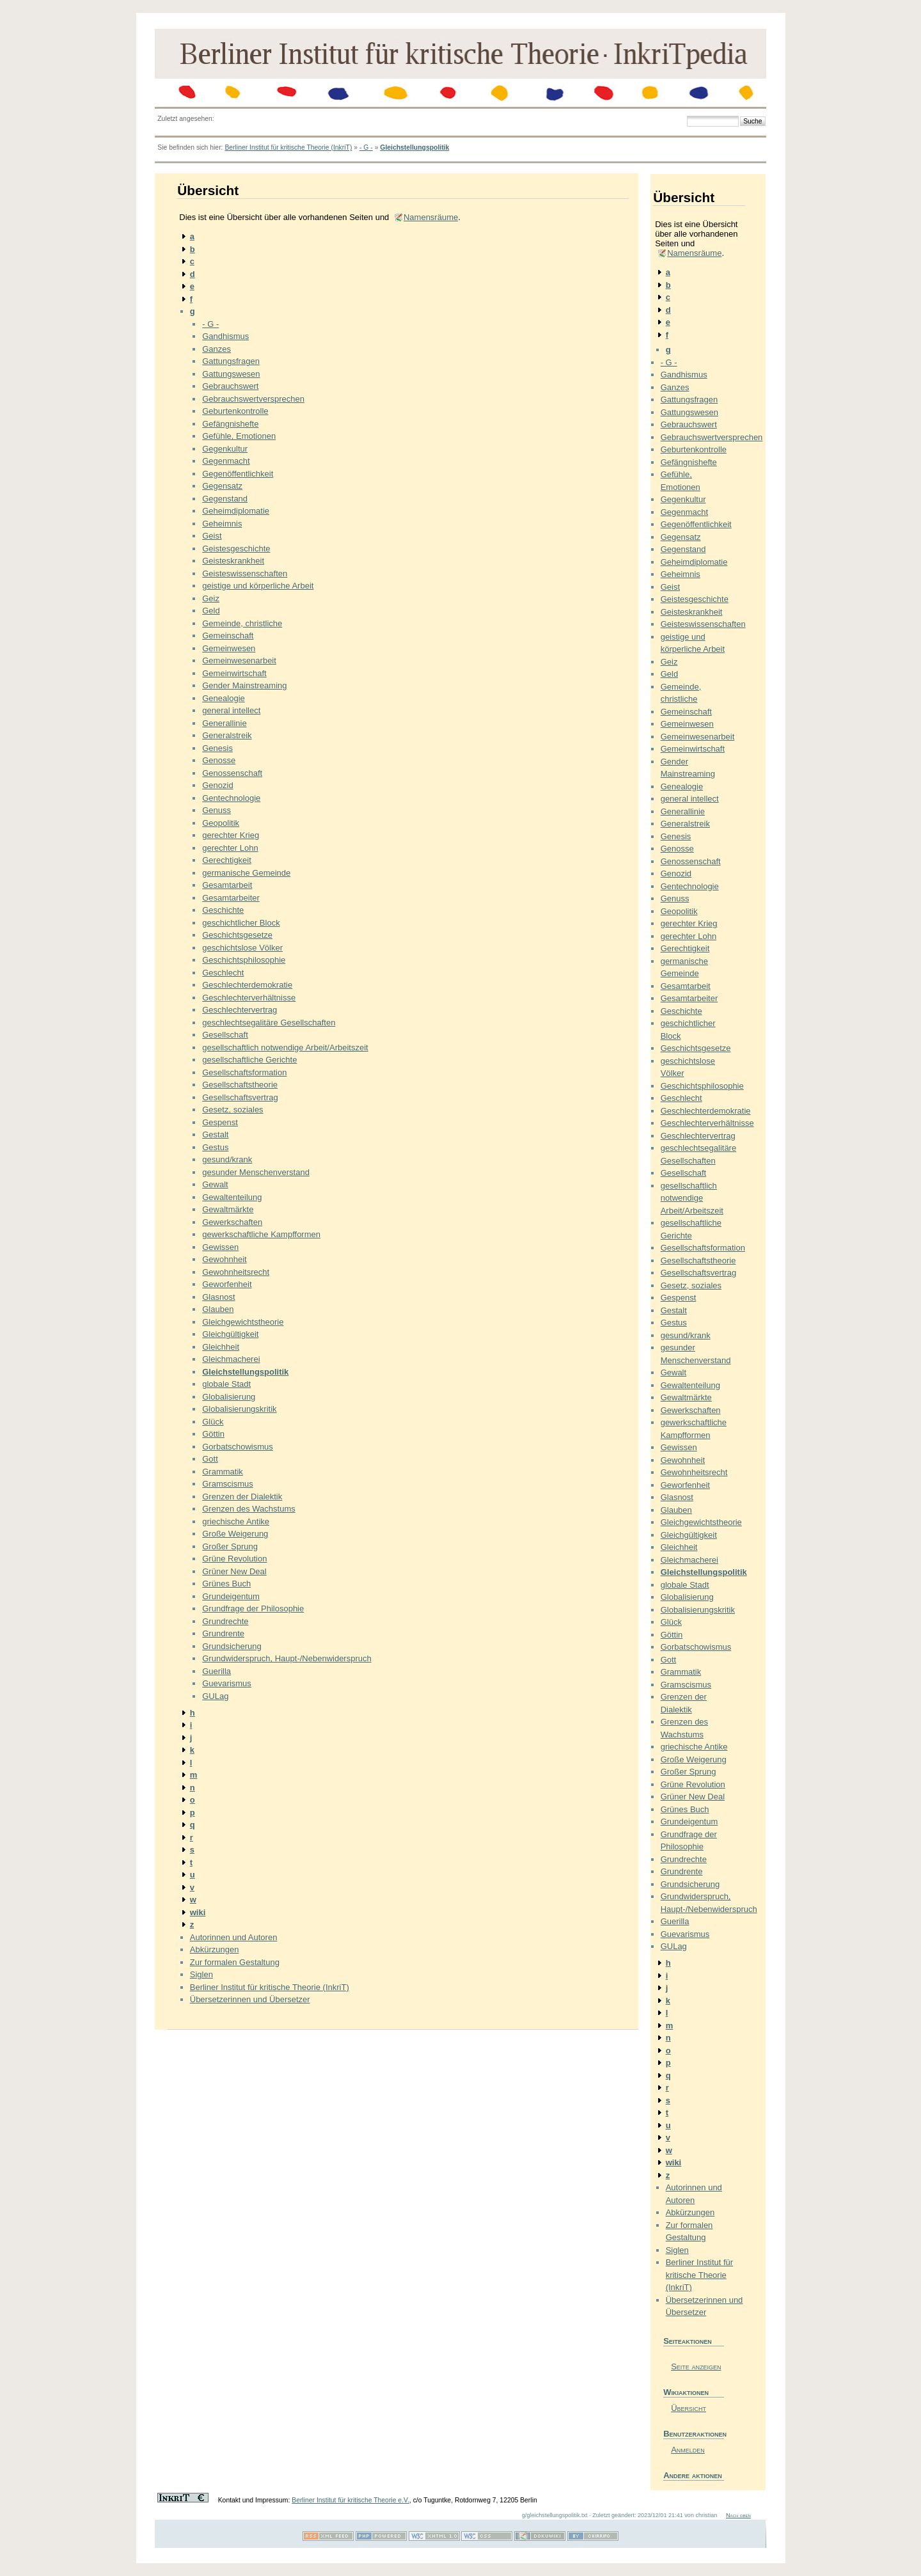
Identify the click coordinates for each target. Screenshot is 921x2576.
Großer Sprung (230, 1546)
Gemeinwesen (228, 648)
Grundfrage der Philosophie (253, 1608)
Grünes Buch (226, 1583)
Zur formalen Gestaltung (234, 1962)
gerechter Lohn (230, 848)
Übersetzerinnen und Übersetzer (250, 1999)
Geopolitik (220, 823)
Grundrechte (225, 1621)
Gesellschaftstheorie (240, 1084)
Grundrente (223, 1633)
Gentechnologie (231, 798)
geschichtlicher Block (240, 923)
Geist (211, 536)
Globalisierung (228, 1397)
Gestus (215, 1147)
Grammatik (222, 1471)
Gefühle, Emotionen (239, 436)
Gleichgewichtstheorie (242, 1322)
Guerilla (216, 1671)
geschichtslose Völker (242, 947)
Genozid (217, 785)
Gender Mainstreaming (244, 685)
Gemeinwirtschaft (234, 673)
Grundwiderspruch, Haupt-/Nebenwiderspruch (286, 1658)
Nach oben (738, 2515)
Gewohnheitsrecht (235, 1272)
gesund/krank (227, 1159)
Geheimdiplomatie (235, 511)
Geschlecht (223, 972)
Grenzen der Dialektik (242, 1496)
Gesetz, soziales (232, 1109)
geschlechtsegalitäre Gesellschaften (268, 1022)
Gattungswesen (231, 374)
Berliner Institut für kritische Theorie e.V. (350, 2500)
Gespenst (220, 1122)
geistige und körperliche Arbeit (257, 585)
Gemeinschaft (227, 635)
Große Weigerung (235, 1533)
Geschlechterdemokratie (247, 985)
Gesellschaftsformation (244, 1072)
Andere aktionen (692, 2475)
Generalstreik (226, 735)
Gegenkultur (225, 449)
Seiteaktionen (687, 2341)
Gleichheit (220, 1347)
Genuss (216, 810)
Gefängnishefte (230, 424)
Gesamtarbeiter (231, 898)
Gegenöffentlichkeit (237, 473)
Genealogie (223, 698)
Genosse (218, 760)
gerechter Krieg (230, 835)
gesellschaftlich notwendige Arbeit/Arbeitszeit (285, 1047)
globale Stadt (226, 1384)
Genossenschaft (232, 773)
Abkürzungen (214, 1949)
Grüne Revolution (234, 1558)
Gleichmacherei (231, 1359)
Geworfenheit (226, 1284)
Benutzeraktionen (693, 2433)
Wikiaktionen (686, 2392)
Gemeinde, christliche (242, 623)
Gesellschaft (225, 1034)
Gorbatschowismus (237, 1446)
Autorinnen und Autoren (234, 1937)
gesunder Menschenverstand (256, 1172)
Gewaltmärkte (227, 1209)
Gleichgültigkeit (230, 1334)
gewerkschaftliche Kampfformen (261, 1234)
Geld (210, 610)
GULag (215, 1696)
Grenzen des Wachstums (248, 1508)
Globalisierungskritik (239, 1409)
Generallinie (224, 723)
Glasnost (218, 1297)
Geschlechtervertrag (239, 1010)
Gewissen (220, 1247)
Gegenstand (225, 498)
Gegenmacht (225, 461)
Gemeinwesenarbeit (239, 660)
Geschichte (223, 910)
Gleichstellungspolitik (414, 147)
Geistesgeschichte (236, 548)
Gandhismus (225, 336)
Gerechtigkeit (226, 860)
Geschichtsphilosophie (243, 960)
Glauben (217, 1309)
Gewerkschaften (232, 1222)
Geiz (210, 598)
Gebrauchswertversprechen (253, 399)
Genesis (217, 748)
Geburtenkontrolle (235, 411)
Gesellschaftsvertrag (240, 1097)
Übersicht (688, 2408)
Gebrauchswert (230, 386)
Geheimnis (222, 523)
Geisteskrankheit (233, 560)
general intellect (231, 710)
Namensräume (431, 217)
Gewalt (215, 1184)
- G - (366, 147)
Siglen (201, 1974)
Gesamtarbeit (227, 885)
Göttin (213, 1434)
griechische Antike (235, 1521)
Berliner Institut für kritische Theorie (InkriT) (288, 147)
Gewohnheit (224, 1259)
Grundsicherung (232, 1646)
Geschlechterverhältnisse (248, 997)
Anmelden (688, 2449)
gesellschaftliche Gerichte (249, 1059)
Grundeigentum (231, 1596)
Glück (212, 1421)
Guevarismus (226, 1683)
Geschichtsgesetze (237, 935)
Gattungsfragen (231, 361)
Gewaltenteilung (232, 1197)
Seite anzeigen (696, 2366)
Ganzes (216, 349)
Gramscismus (227, 1484)
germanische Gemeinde (246, 873)
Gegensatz (222, 486)
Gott (210, 1459)
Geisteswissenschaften (244, 573)
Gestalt (215, 1134)
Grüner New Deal (234, 1571)
